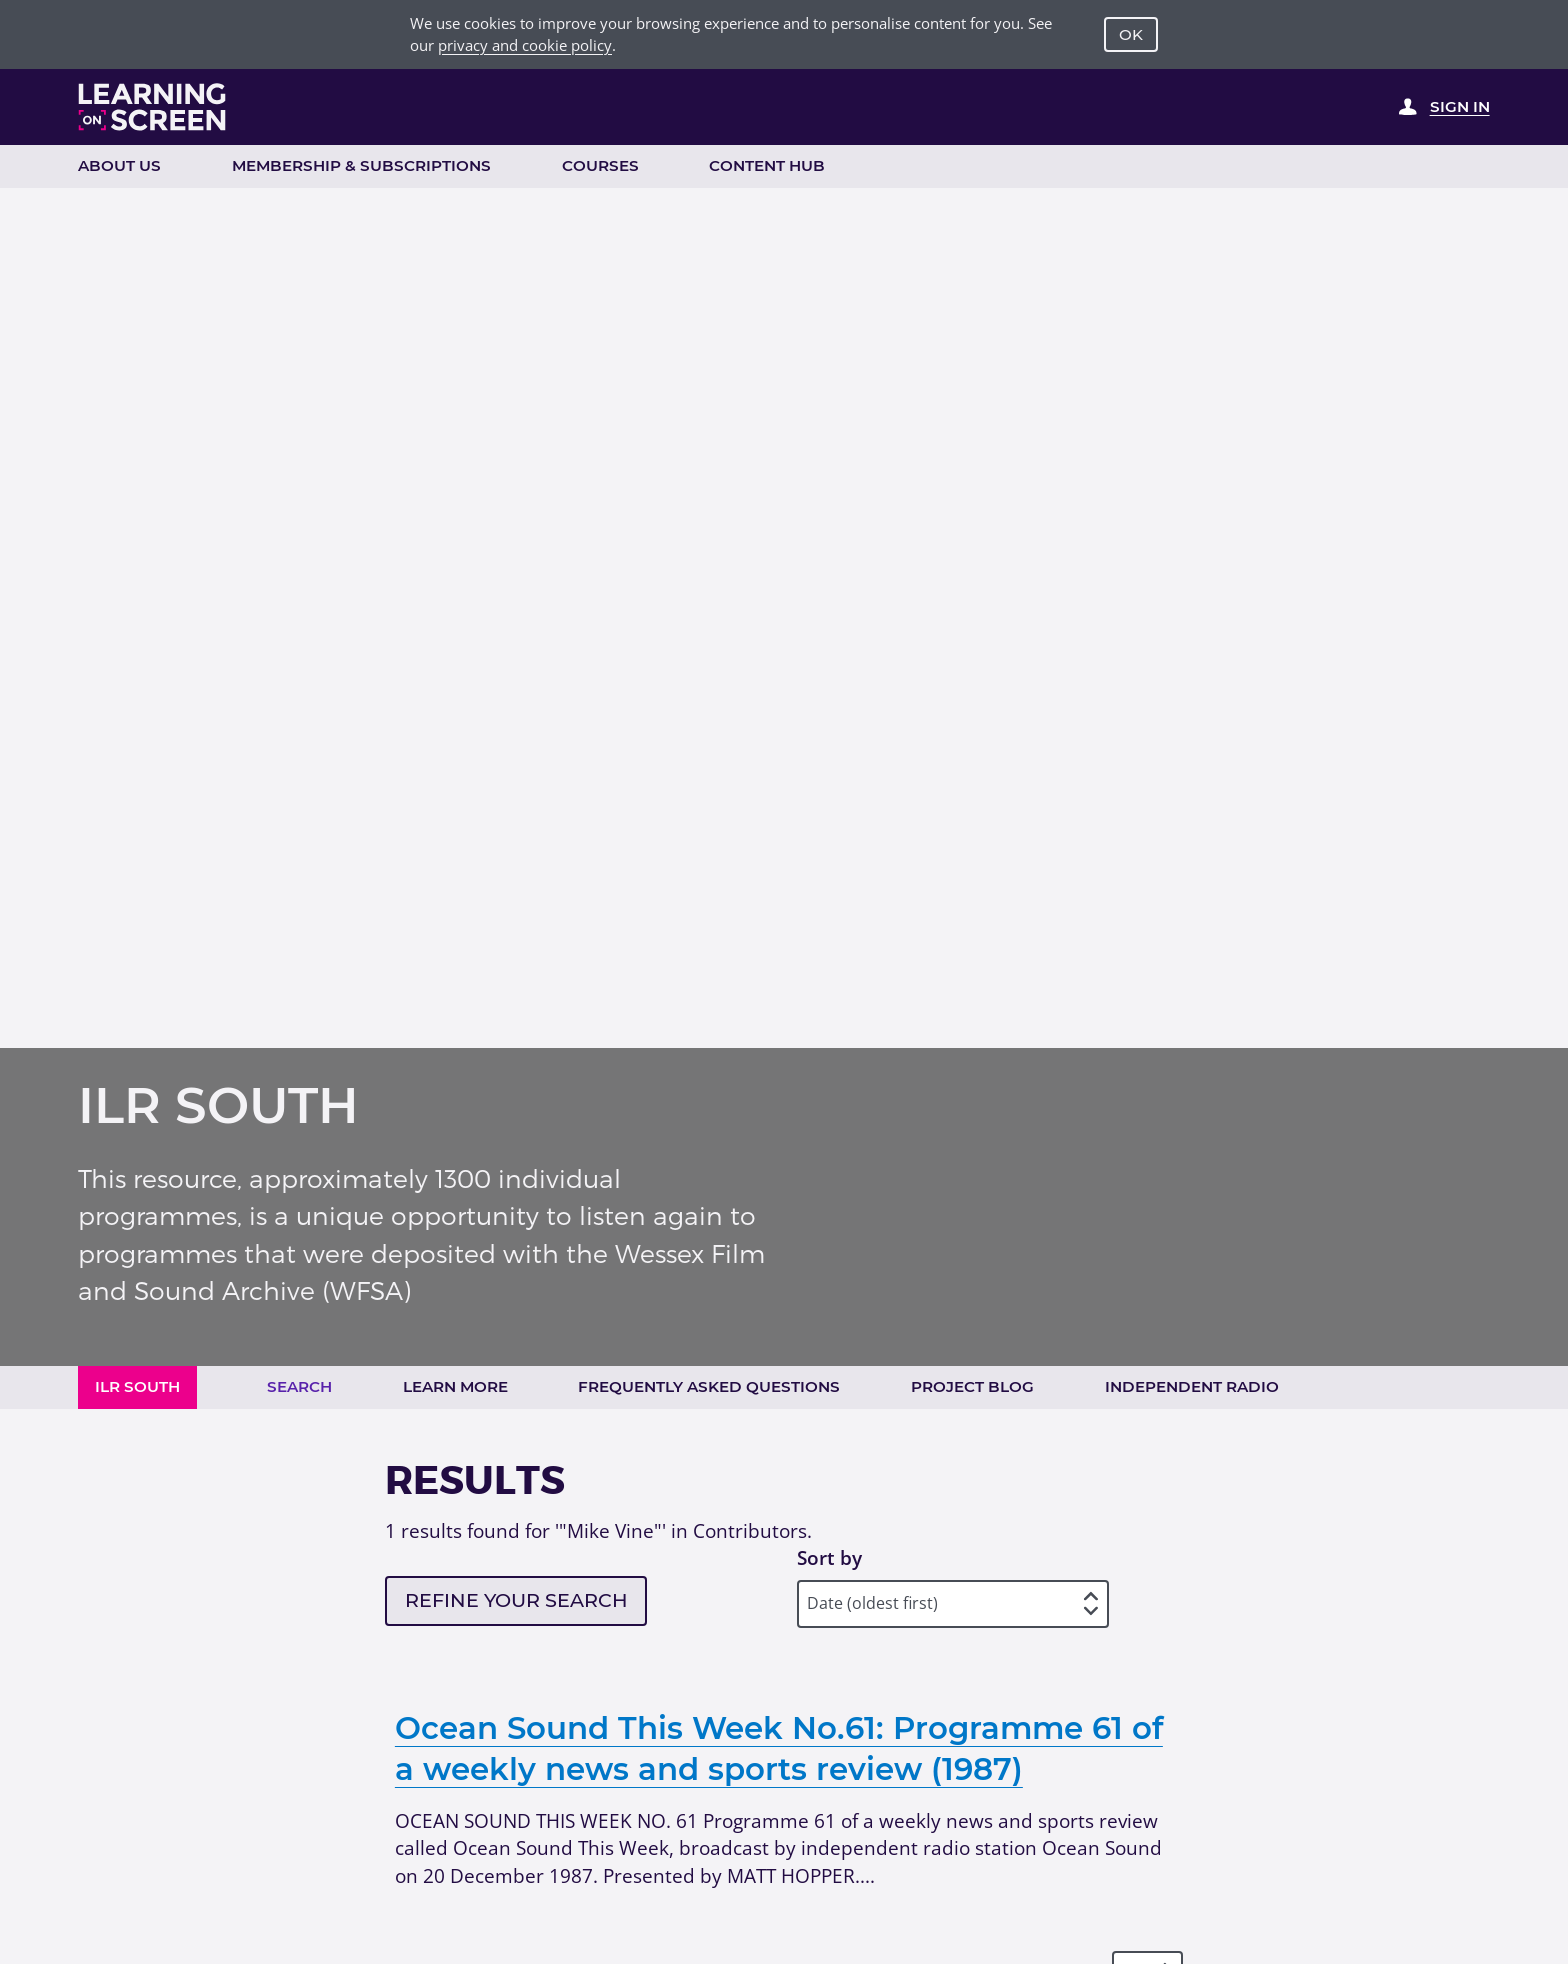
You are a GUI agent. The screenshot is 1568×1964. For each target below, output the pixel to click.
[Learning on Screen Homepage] (152, 107)
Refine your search (516, 1600)
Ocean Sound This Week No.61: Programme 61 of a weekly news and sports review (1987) (779, 1748)
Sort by (829, 1557)
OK (1131, 34)
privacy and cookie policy (525, 45)
